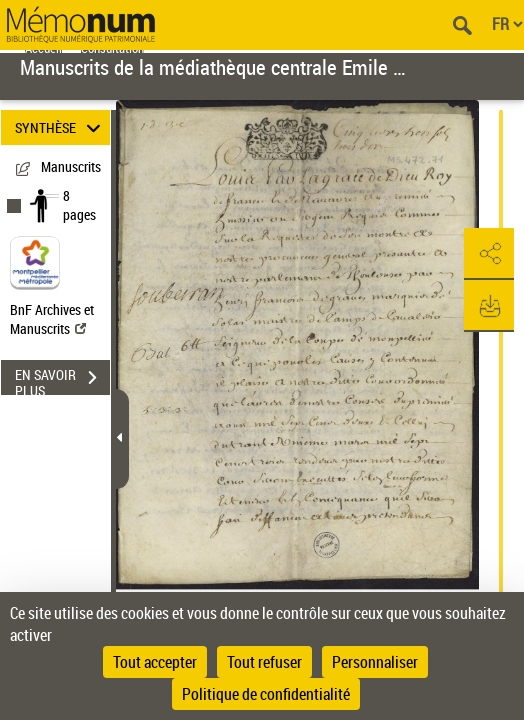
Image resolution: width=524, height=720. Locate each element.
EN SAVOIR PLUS (62, 380)
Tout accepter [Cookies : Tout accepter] (155, 662)
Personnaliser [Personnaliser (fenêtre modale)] (375, 662)
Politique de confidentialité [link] (266, 694)
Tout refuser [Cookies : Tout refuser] (264, 662)
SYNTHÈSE (61, 127)
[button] (489, 254)
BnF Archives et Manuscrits (52, 319)
